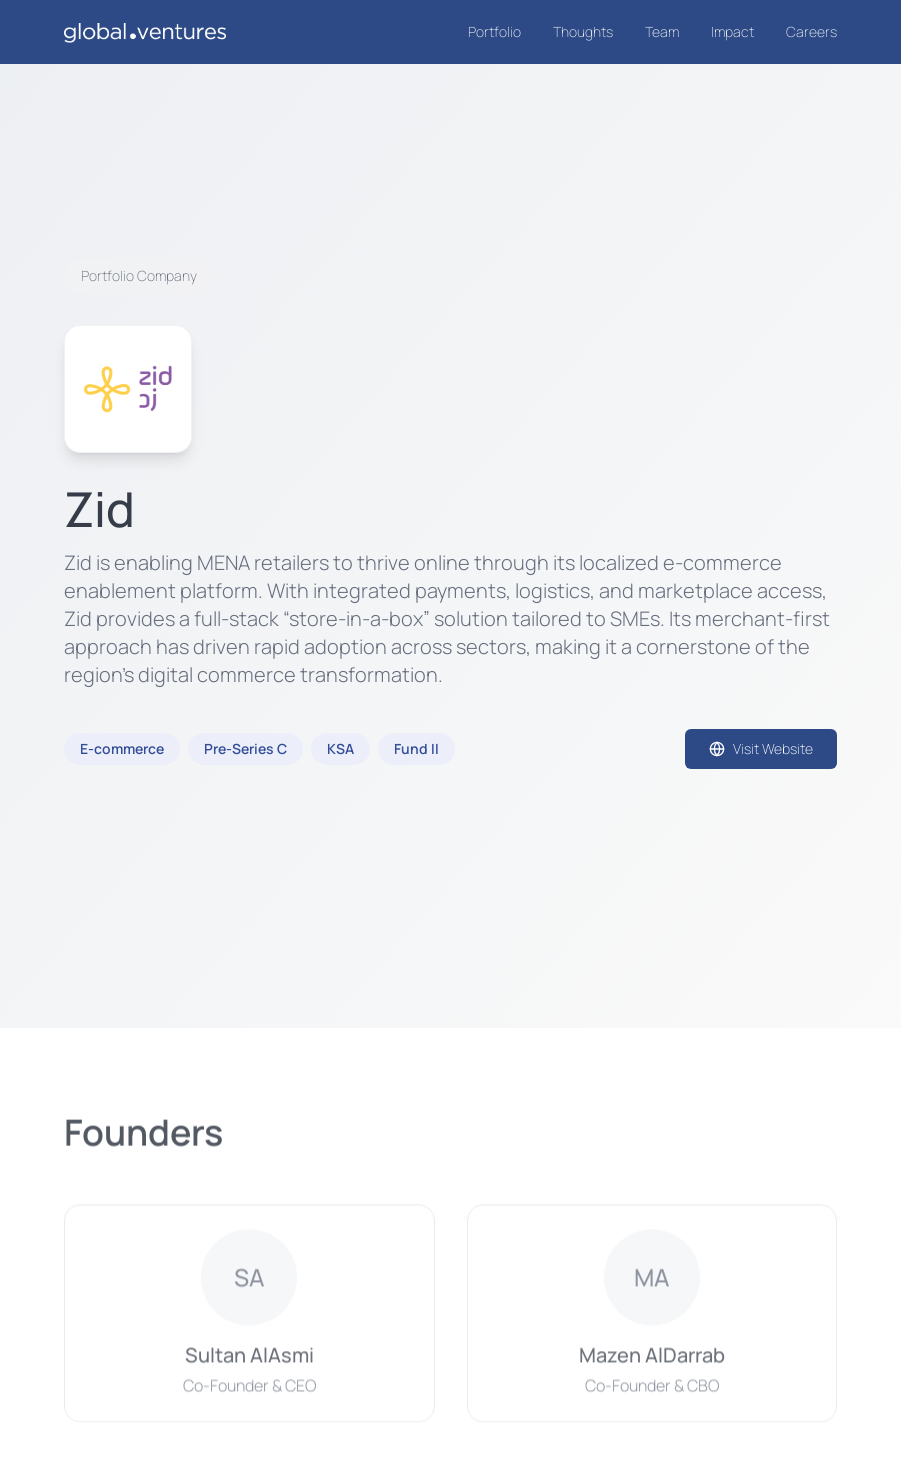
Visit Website (761, 748)
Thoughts (583, 31)
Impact (732, 31)
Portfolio (494, 31)
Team (662, 31)
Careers (811, 31)
